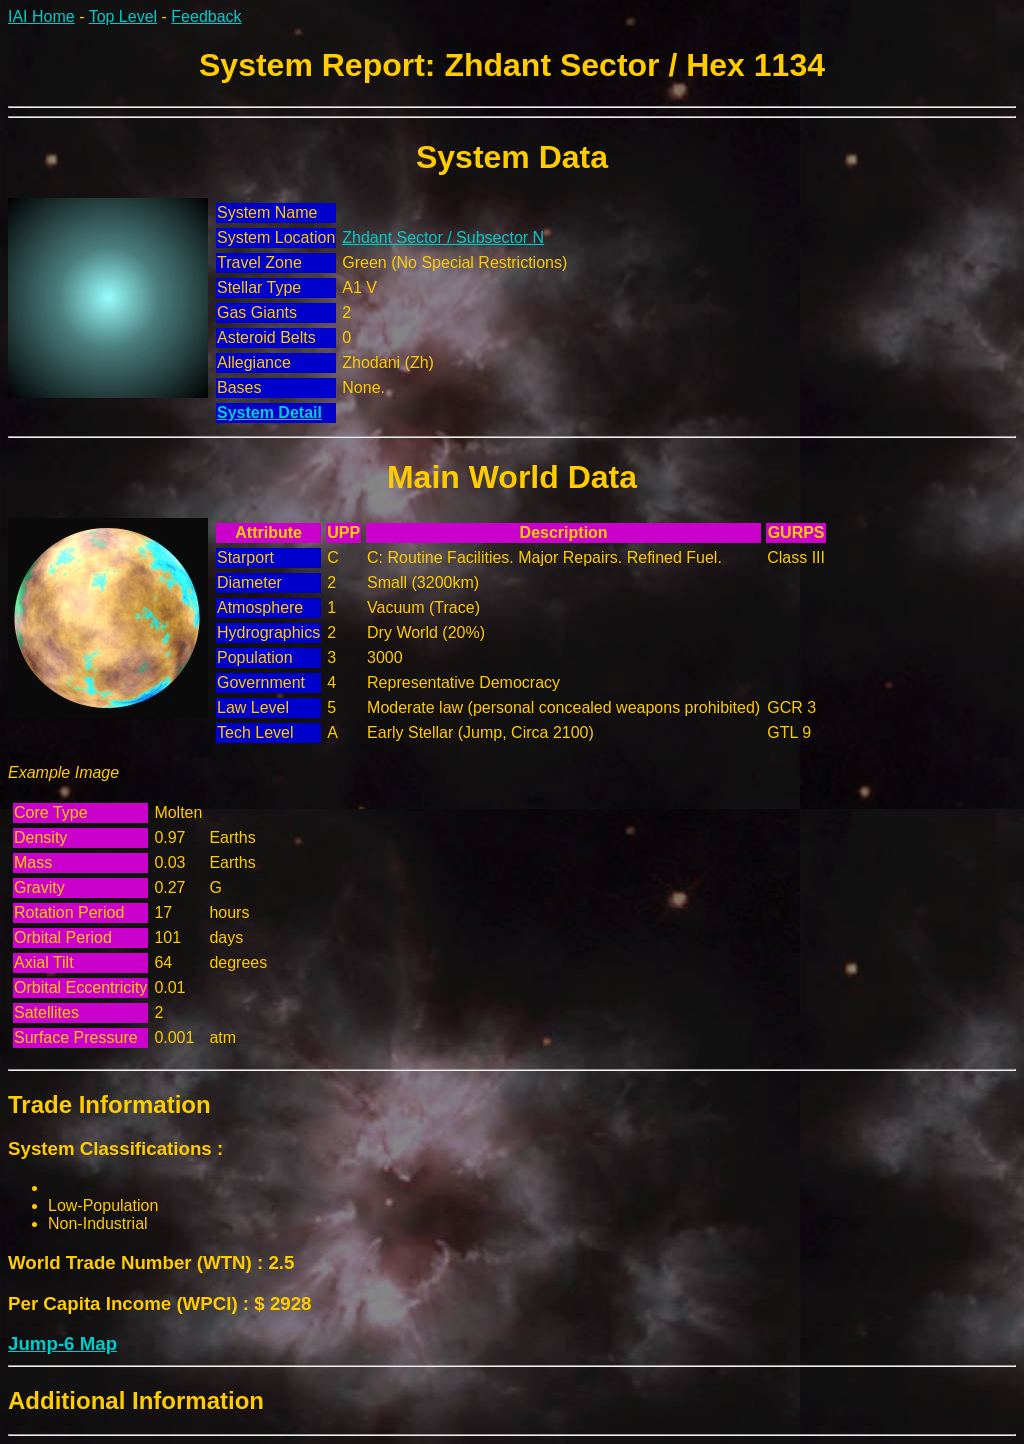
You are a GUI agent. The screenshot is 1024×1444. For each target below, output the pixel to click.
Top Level (123, 16)
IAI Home (41, 16)
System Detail (269, 412)
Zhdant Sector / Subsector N (443, 237)
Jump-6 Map (62, 1343)
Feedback (206, 16)
